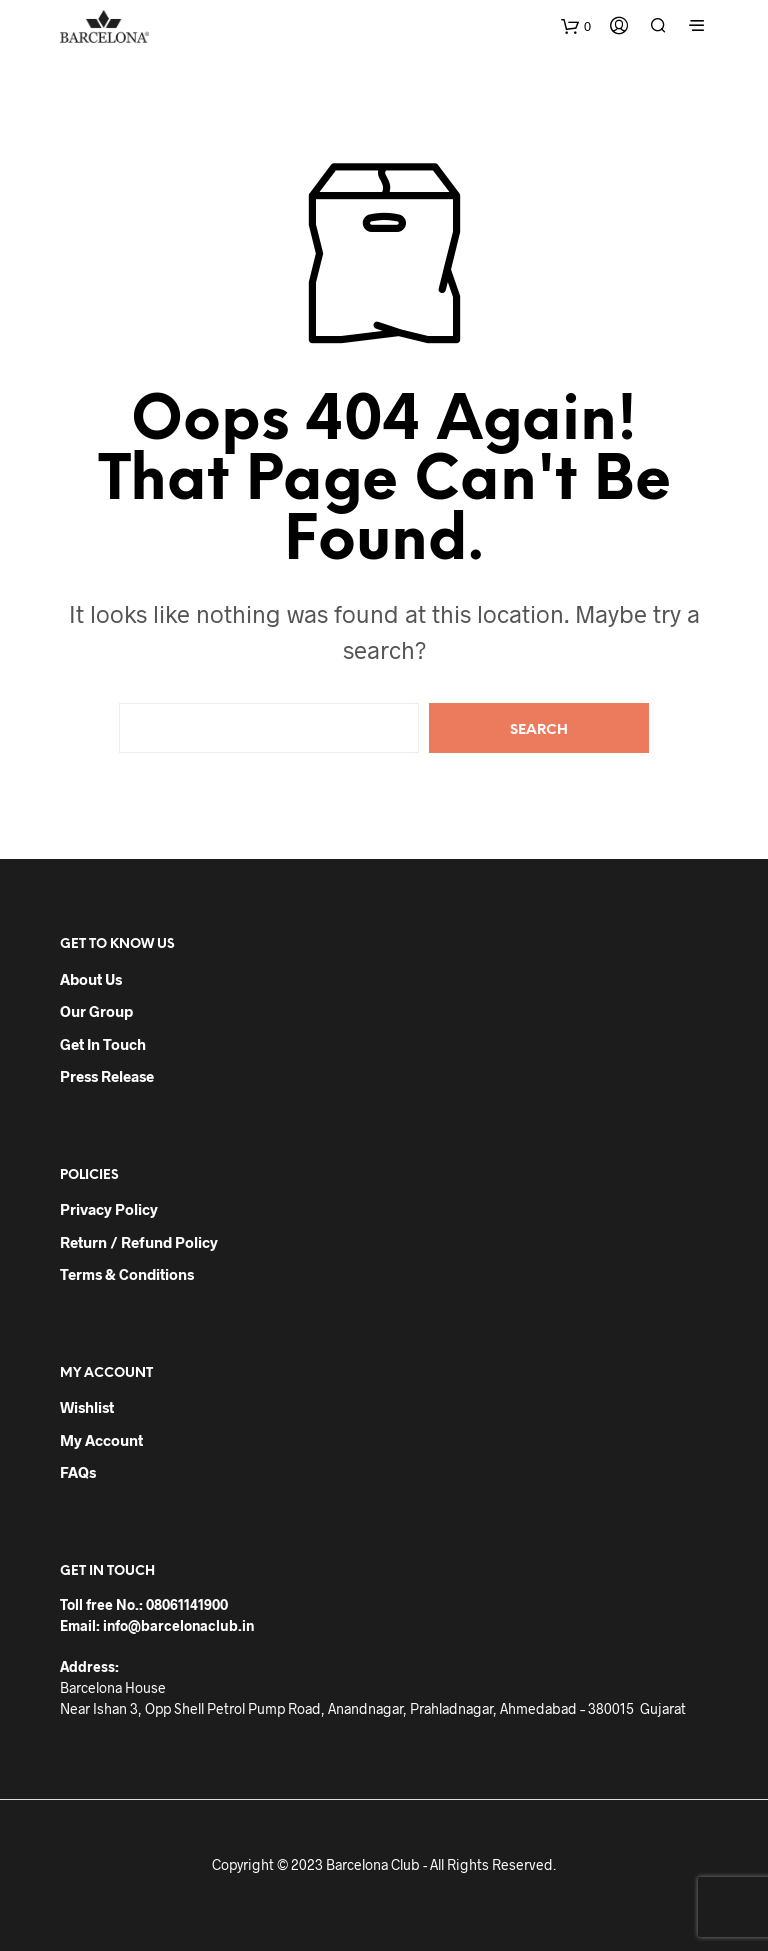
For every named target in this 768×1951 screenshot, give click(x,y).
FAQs (78, 1472)
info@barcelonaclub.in (178, 1625)
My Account (101, 1440)
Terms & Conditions (127, 1274)
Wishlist (87, 1407)
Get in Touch (103, 1044)
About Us (91, 979)
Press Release (107, 1076)
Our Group (96, 1011)
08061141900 (187, 1604)
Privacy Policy (109, 1209)
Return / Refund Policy (139, 1242)
